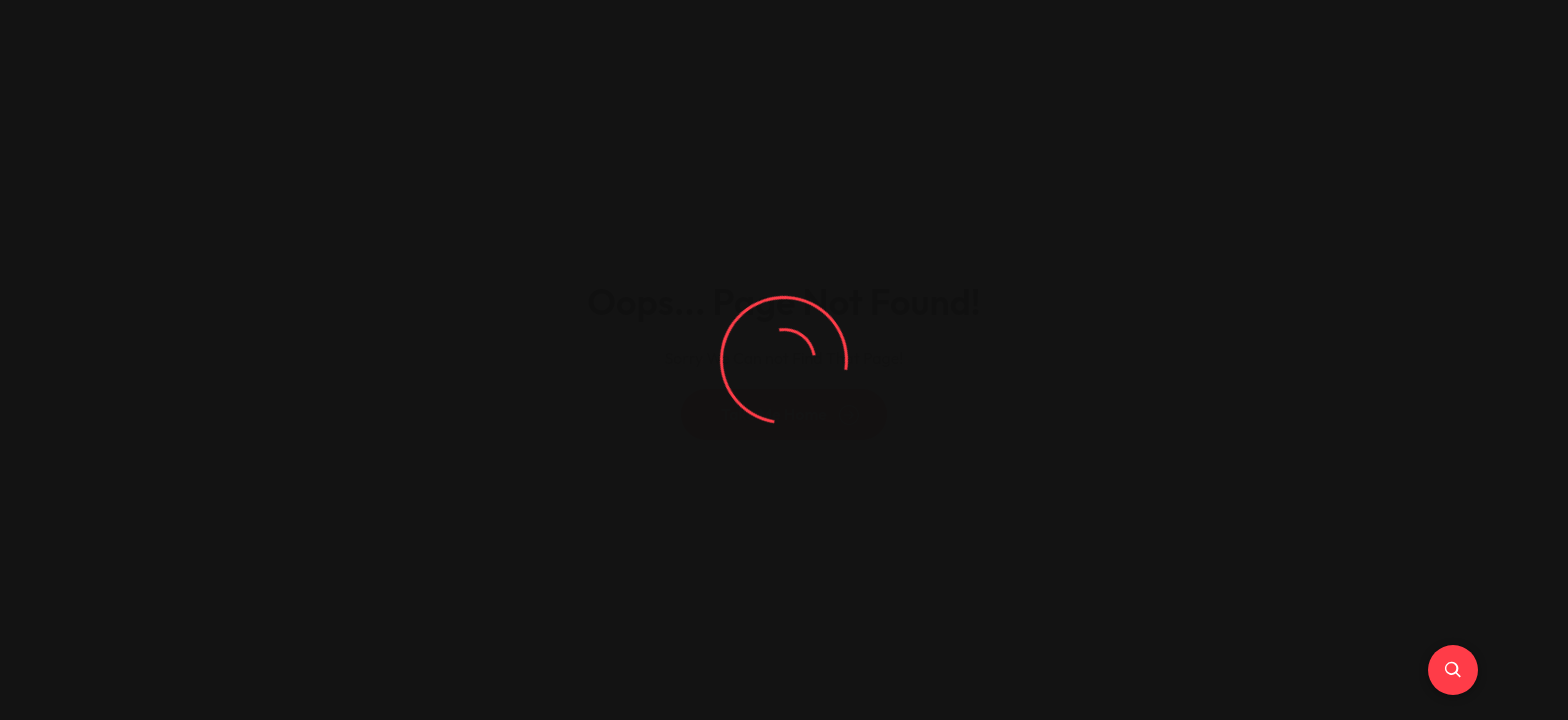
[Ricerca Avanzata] (1453, 670)
